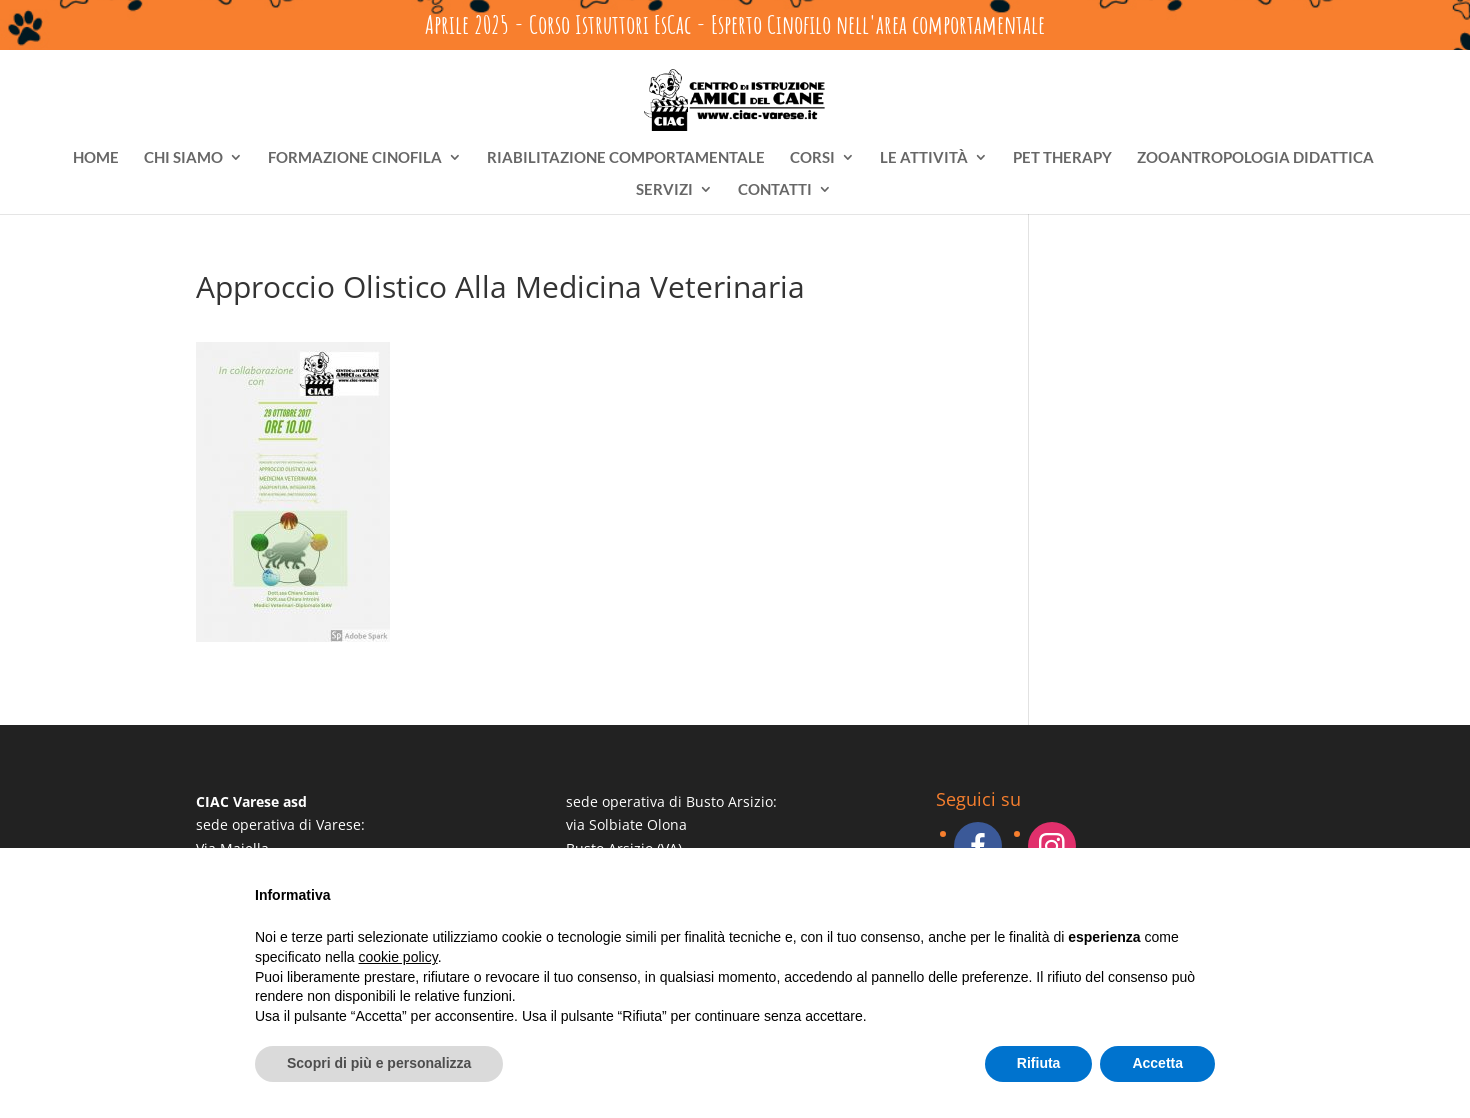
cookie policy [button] (398, 957)
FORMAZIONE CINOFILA (355, 158)
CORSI (812, 158)
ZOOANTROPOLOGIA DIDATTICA (1255, 158)
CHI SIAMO (183, 158)
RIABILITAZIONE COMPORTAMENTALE (626, 158)
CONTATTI (775, 190)
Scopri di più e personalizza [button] (379, 1063)
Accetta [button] (1157, 1063)
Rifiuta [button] (1039, 1063)
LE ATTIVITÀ (924, 158)
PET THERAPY (1062, 158)
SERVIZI (664, 190)
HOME (96, 158)
